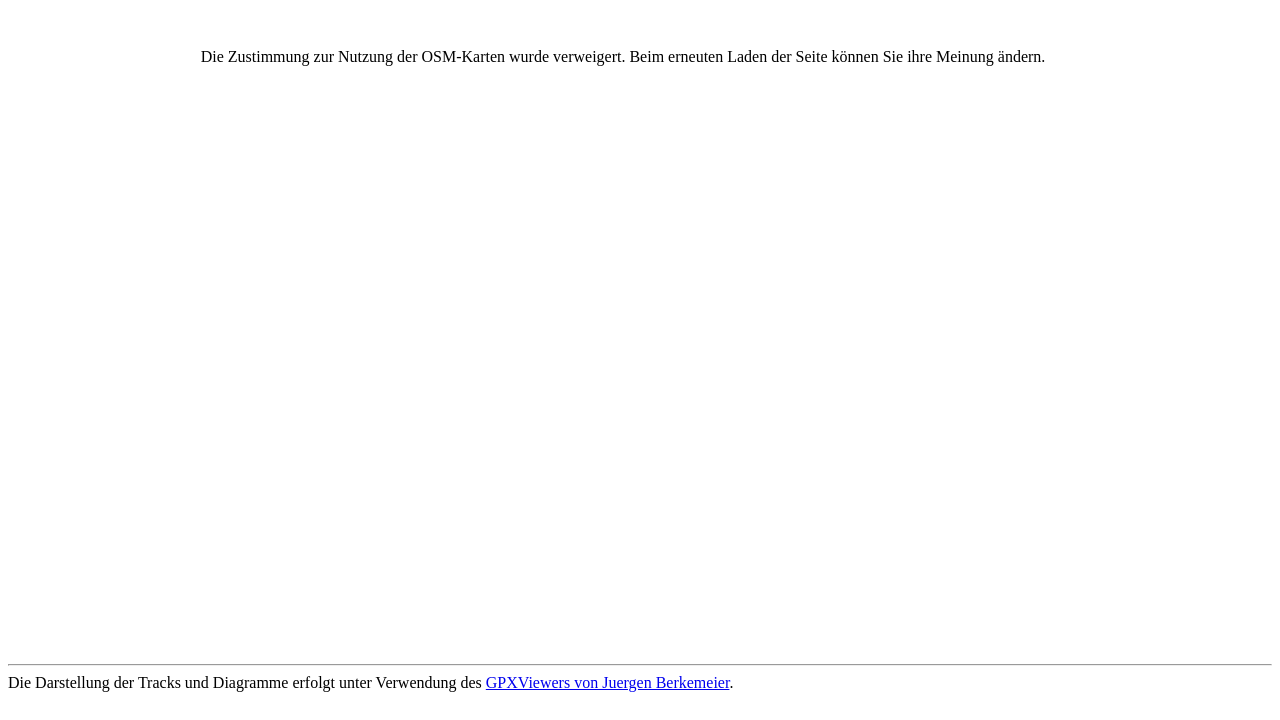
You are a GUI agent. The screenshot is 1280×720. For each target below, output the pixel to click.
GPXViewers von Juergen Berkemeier (608, 682)
